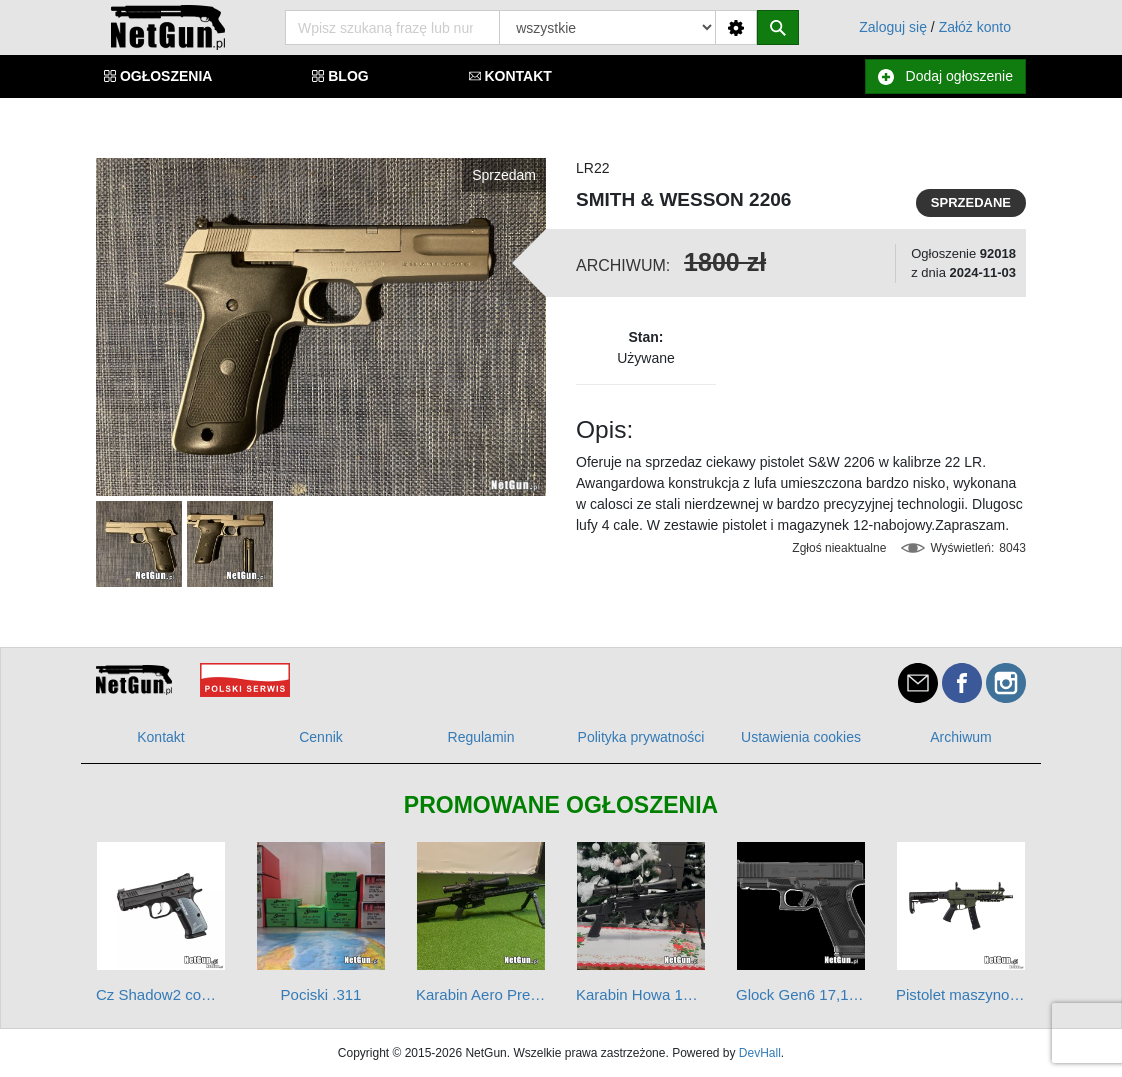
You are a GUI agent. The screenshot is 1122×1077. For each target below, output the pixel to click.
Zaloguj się (893, 27)
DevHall (760, 1053)
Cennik (321, 737)
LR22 (592, 168)
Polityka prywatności (641, 737)
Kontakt (160, 737)
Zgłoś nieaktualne (839, 548)
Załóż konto (975, 27)
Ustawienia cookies (801, 737)
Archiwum (960, 737)
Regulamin (481, 737)
